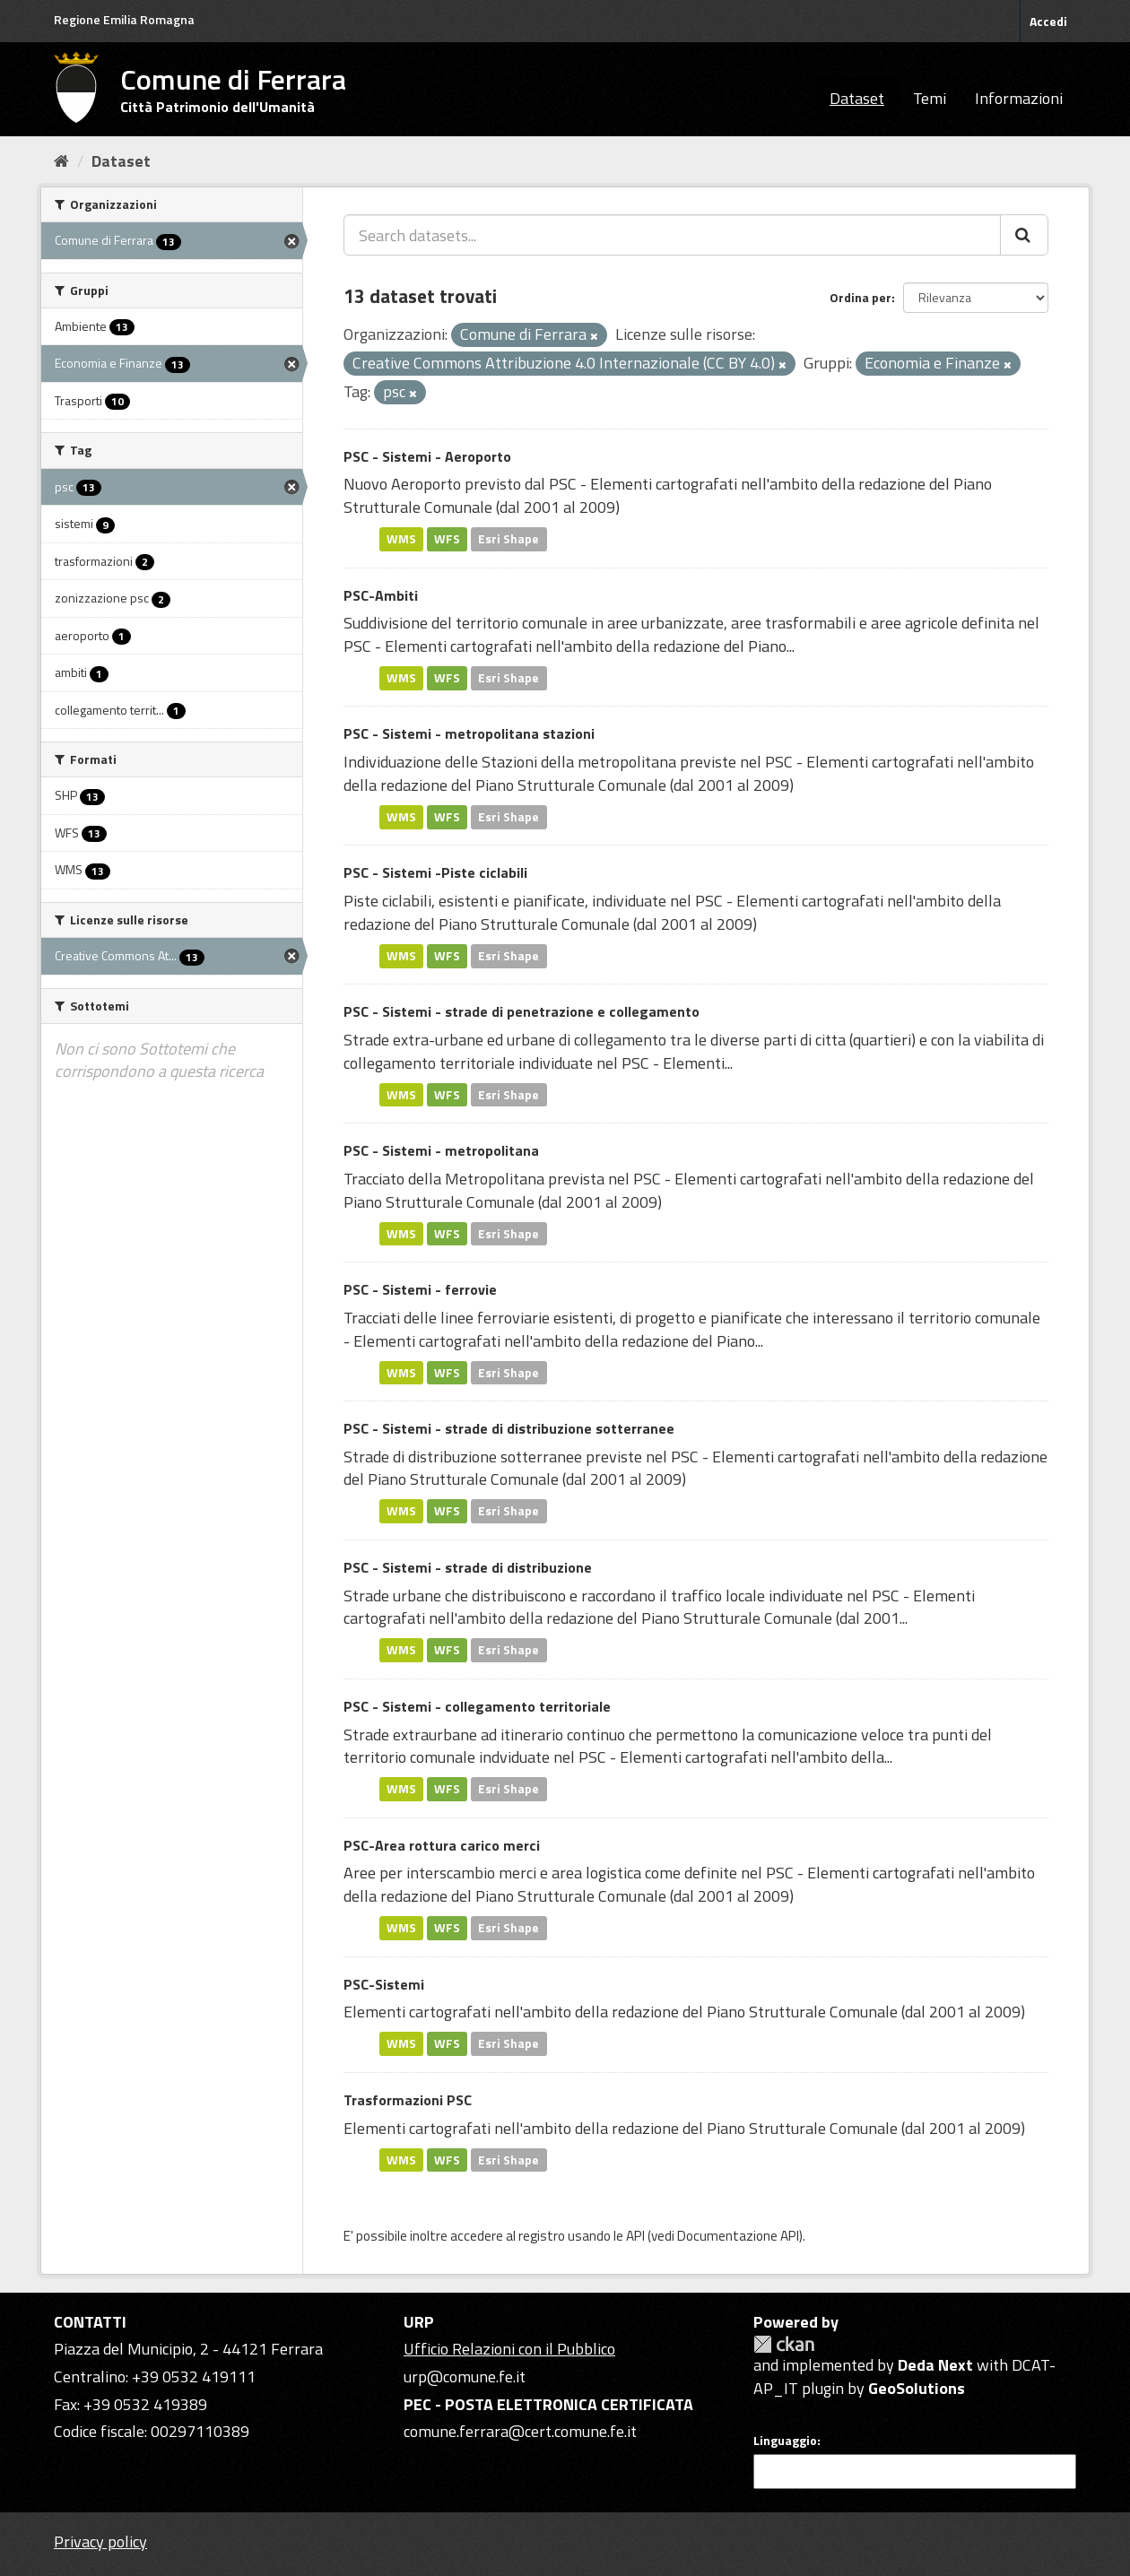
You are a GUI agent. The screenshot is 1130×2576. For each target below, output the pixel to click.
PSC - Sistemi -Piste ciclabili (435, 872)
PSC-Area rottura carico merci (441, 1845)
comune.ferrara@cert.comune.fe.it (520, 2431)
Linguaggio (785, 2441)
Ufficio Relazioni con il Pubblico (509, 2349)
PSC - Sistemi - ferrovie (420, 1289)
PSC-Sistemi (383, 1984)
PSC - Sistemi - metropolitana (441, 1150)
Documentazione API (738, 2235)
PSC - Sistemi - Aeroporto (427, 456)
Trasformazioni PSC (407, 2100)
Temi (929, 98)
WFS (447, 539)
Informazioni (1019, 98)
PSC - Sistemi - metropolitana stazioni (469, 733)
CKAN (783, 2344)
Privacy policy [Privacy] (100, 2541)
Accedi (1048, 21)
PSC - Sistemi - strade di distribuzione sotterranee (508, 1428)
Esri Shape (508, 539)
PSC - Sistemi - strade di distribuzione (467, 1567)
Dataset (857, 98)
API (635, 2235)
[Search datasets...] (672, 235)
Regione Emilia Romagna (124, 19)
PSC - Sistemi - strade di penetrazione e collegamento (521, 1011)
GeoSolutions (916, 2388)
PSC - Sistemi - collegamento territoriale (477, 1706)
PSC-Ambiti (380, 595)
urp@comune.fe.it (465, 2376)
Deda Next (935, 2365)
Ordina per (860, 297)
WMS (401, 539)
